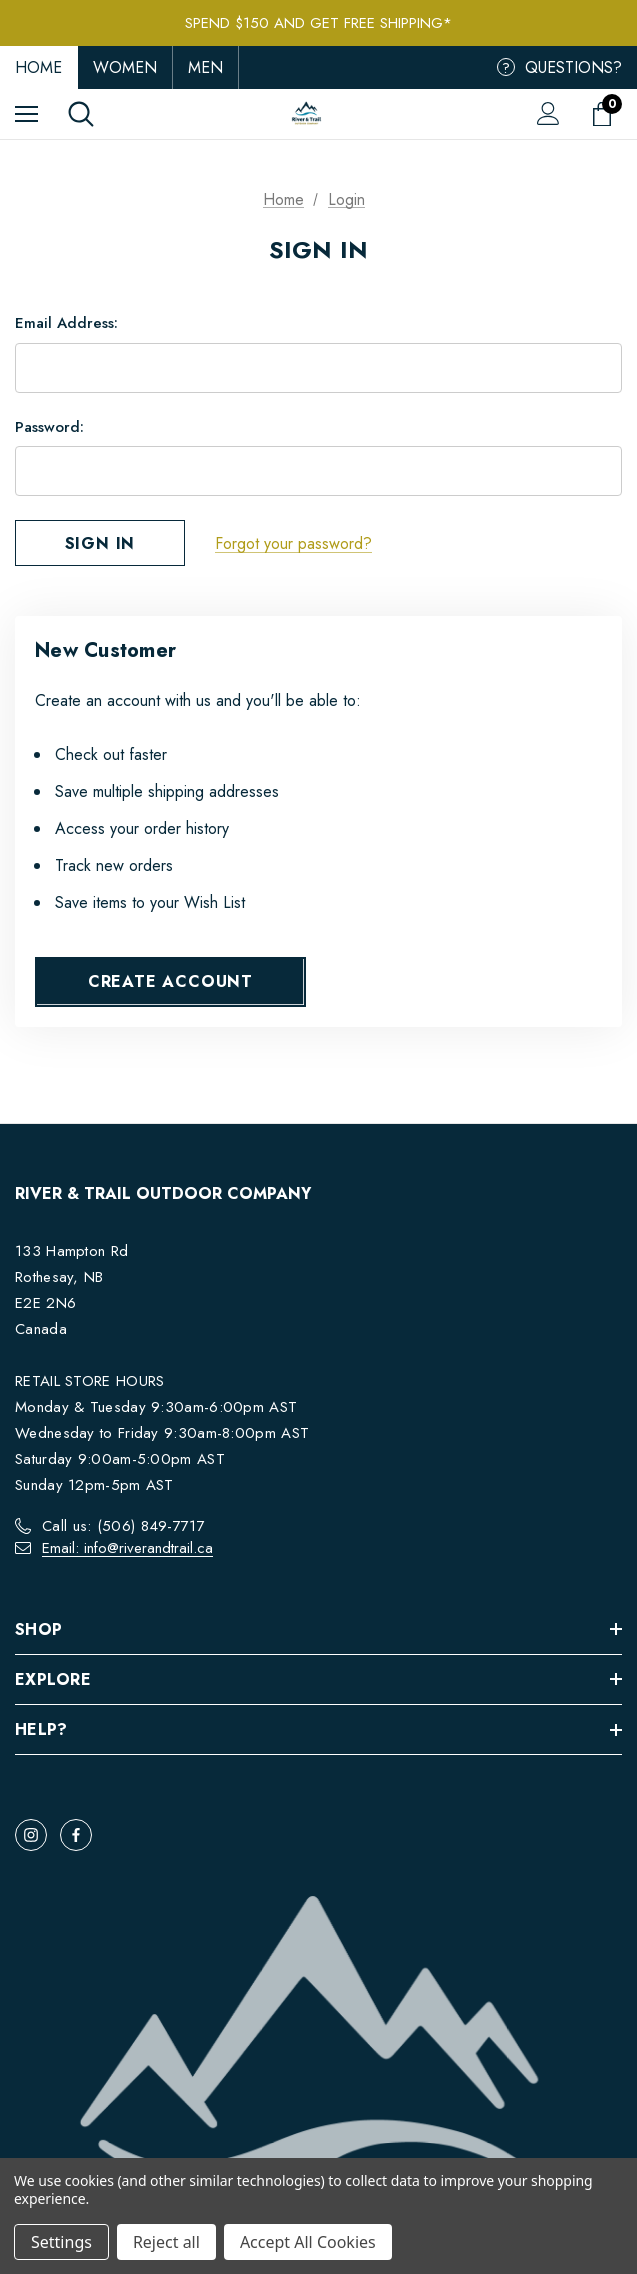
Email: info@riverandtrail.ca (127, 1548)
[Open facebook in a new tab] (76, 1835)
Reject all (166, 2242)
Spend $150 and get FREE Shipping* (318, 23)
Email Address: (66, 323)
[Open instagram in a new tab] (31, 1835)
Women (125, 67)
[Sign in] (548, 113)
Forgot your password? (293, 543)
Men (205, 67)
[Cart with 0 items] (606, 114)
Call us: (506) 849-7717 (123, 1526)
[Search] (81, 114)
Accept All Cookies (308, 2242)
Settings (61, 2242)
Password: (49, 427)
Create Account (170, 981)
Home (38, 67)
